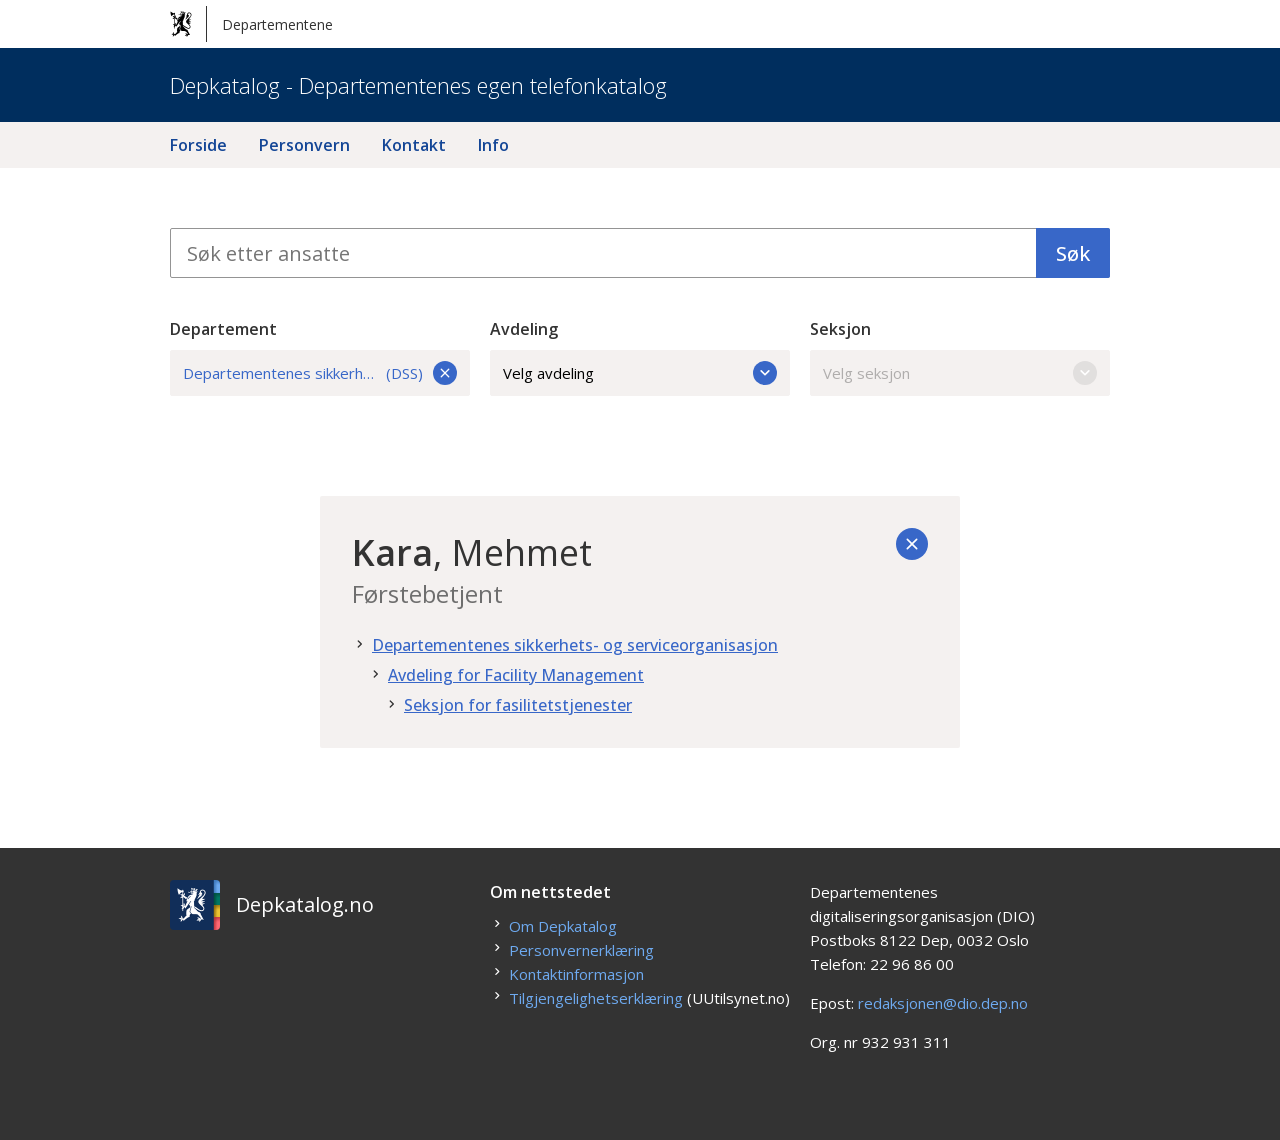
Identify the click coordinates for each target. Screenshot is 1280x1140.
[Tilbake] (912, 544)
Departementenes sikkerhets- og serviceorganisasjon (575, 645)
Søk (1073, 253)
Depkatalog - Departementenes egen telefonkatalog (418, 85)
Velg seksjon (960, 373)
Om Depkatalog (563, 926)
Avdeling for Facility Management (516, 675)
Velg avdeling (640, 373)
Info (493, 145)
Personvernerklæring (581, 950)
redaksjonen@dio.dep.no (943, 1003)
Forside (198, 145)
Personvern (304, 145)
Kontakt (414, 145)
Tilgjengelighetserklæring (596, 998)
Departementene (251, 24)
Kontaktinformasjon (576, 974)
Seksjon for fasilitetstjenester (518, 705)
